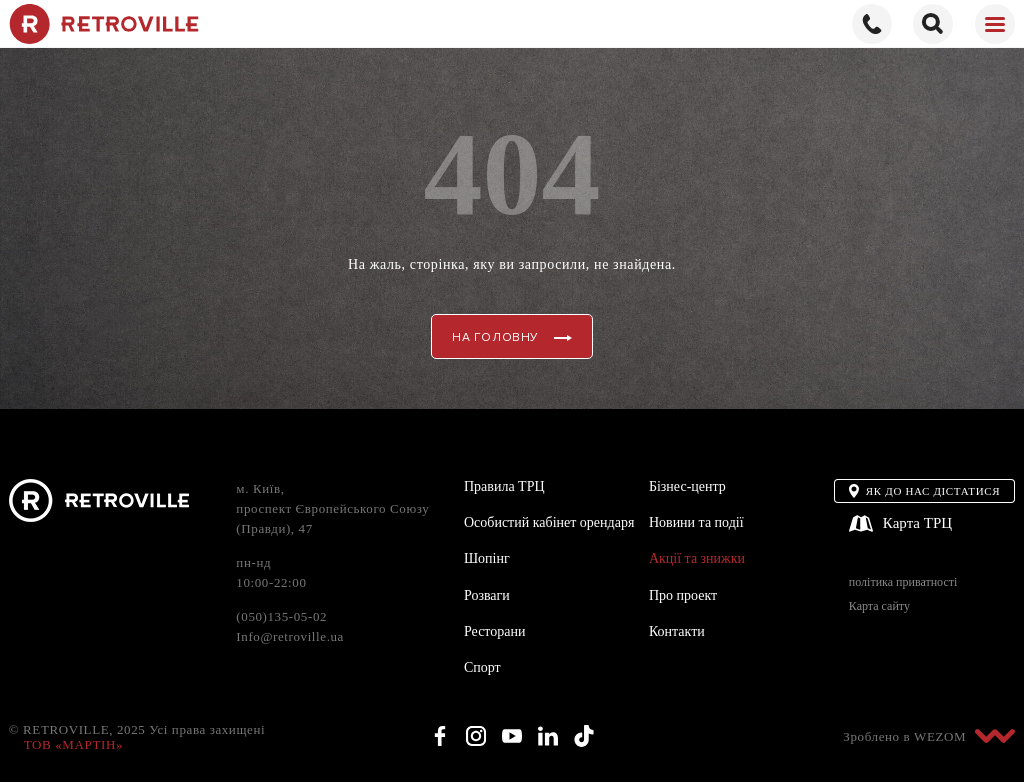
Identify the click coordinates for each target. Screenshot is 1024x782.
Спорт (482, 667)
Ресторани (495, 631)
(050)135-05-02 (281, 616)
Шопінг (487, 558)
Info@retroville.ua (290, 636)
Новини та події (696, 522)
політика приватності (903, 582)
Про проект (683, 595)
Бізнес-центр (687, 486)
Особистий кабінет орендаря (549, 522)
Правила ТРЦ (504, 486)
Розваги (487, 595)
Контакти (677, 631)
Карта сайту (879, 606)
